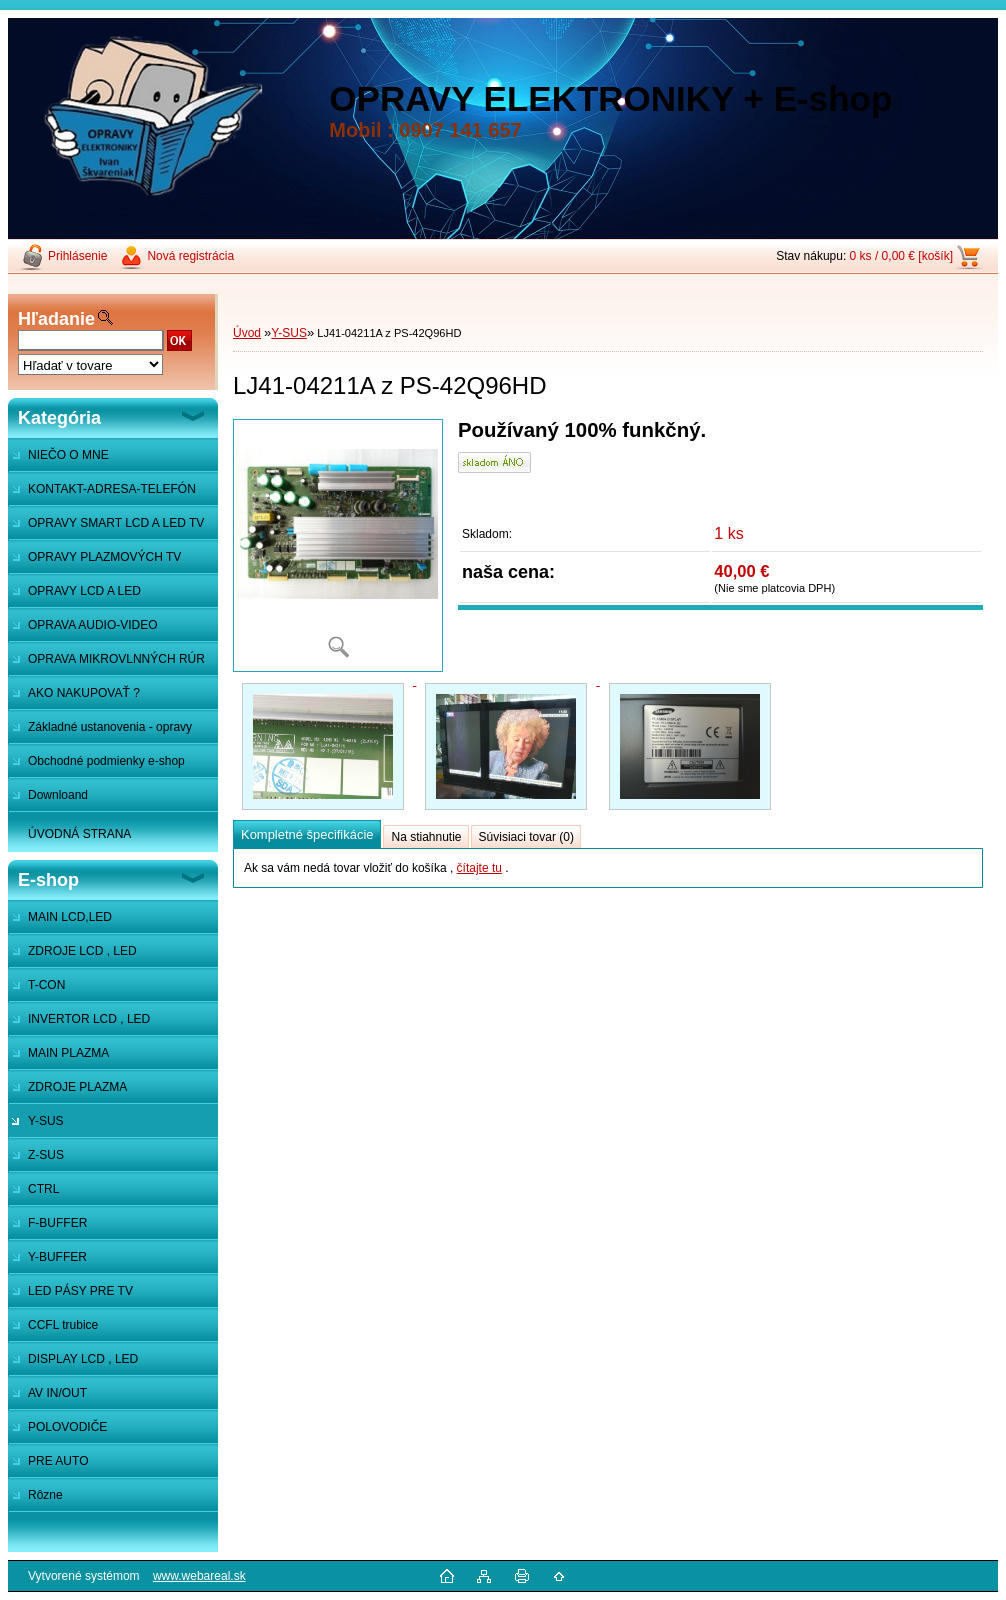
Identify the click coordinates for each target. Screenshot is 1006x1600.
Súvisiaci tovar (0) (526, 837)
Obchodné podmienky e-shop (106, 761)
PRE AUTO (58, 1461)
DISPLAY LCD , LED (83, 1359)
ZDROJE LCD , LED (82, 951)
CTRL (43, 1189)
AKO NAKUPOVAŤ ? (84, 693)
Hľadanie (56, 319)
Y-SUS (46, 1121)
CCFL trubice (63, 1325)
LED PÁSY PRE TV (80, 1291)
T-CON (46, 985)
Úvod (247, 333)
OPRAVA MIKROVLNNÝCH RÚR (116, 659)
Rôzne (45, 1495)
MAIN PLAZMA (68, 1053)
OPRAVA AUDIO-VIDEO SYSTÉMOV (83, 630)
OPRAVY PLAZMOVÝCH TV (104, 557)
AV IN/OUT (57, 1393)
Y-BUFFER (57, 1257)
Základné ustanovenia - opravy (110, 727)
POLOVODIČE (67, 1427)
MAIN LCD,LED (70, 917)
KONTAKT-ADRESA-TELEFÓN (112, 489)
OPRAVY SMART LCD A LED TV (116, 523)
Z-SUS (46, 1155)
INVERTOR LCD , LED (89, 1019)
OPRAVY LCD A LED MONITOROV (74, 596)
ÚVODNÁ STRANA (79, 834)
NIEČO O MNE (68, 455)
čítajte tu (479, 868)
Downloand (58, 795)
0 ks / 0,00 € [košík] (901, 256)
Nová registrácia (190, 256)
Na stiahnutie (426, 837)
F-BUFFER (57, 1223)
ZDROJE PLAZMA (77, 1087)
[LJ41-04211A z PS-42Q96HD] (338, 545)
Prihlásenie (77, 256)
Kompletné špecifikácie (307, 834)
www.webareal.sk (199, 1576)
